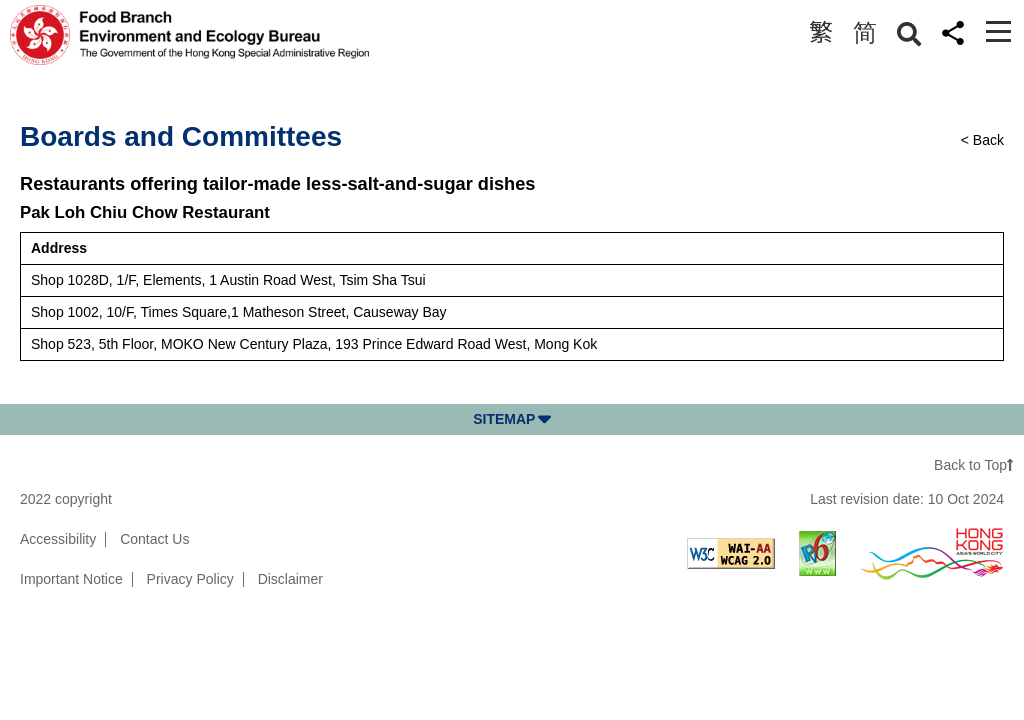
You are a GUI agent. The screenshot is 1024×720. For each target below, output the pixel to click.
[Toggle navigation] (998, 31)
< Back (982, 140)
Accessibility (58, 539)
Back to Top (974, 465)
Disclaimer (290, 579)
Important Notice (71, 579)
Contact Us (154, 539)
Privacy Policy (190, 579)
